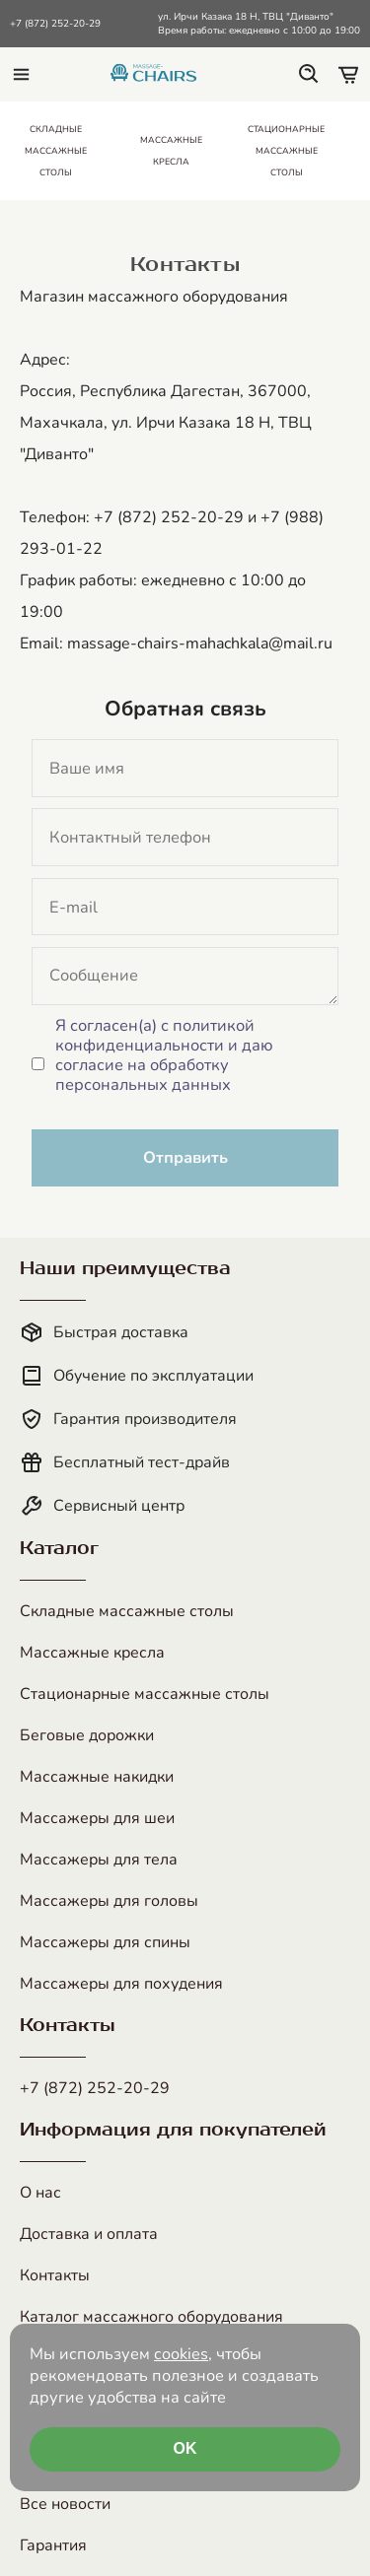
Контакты (55, 2275)
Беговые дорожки (87, 1735)
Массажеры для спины (105, 1942)
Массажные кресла (92, 1652)
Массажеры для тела (99, 1859)
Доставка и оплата (89, 2234)
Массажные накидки (97, 1777)
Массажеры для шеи (97, 1818)
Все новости (65, 2504)
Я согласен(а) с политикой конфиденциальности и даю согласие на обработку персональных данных (164, 1055)
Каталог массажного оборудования (151, 2317)
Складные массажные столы (127, 1611)
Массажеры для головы (109, 1901)
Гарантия (53, 2545)
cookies (181, 2354)
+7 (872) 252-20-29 (55, 24)
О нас (40, 2192)
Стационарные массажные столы (144, 1694)
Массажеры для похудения (121, 1984)
